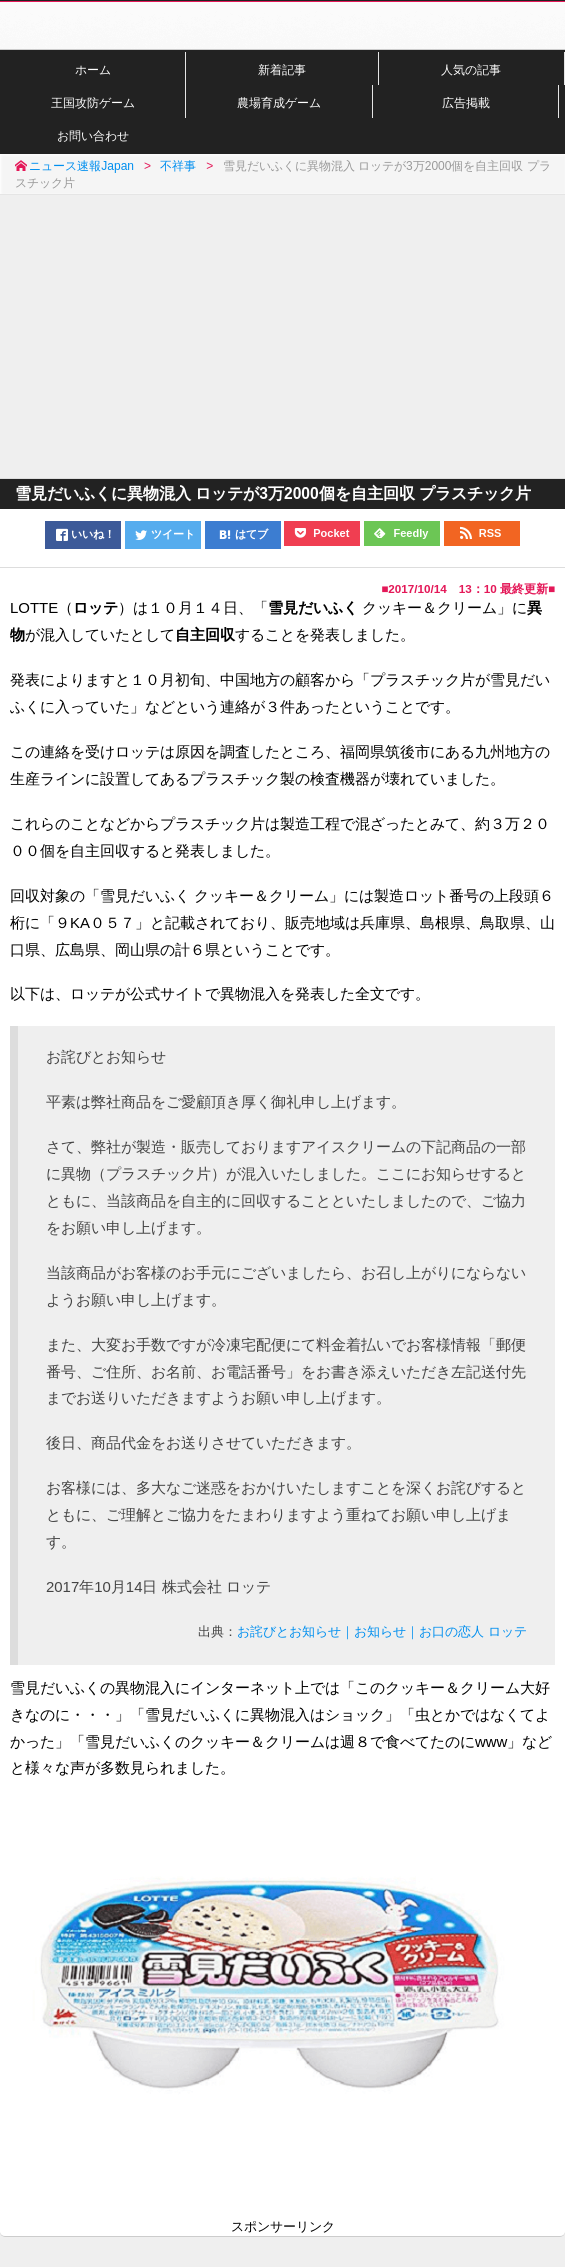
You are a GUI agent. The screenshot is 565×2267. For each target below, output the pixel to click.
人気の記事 (471, 69)
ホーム (93, 69)
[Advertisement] (282, 335)
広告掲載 (466, 102)
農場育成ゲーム (279, 102)
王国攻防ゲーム (93, 102)
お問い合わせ (93, 135)
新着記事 (282, 69)
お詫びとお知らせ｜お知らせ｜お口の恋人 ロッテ (382, 1631)
